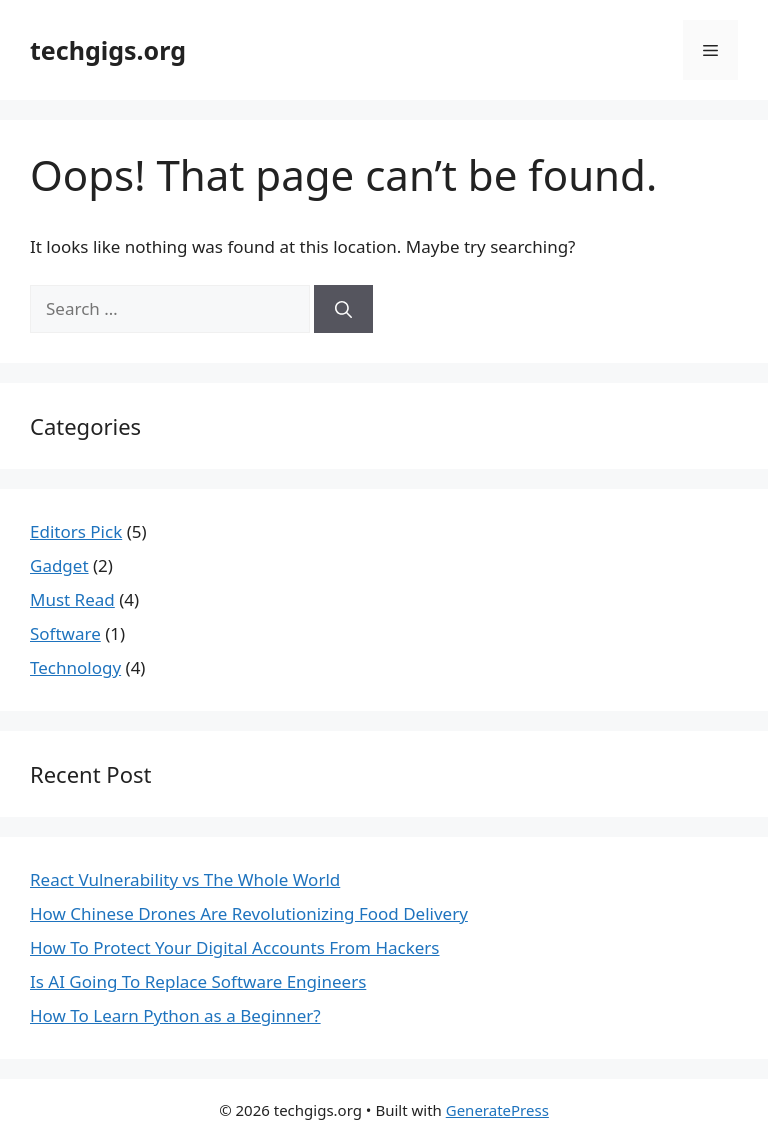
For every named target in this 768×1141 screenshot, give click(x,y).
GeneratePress (497, 1110)
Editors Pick (76, 531)
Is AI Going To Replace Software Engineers (198, 981)
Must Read (72, 599)
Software (65, 633)
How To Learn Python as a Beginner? (175, 1015)
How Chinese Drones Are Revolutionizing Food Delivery (249, 913)
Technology (75, 667)
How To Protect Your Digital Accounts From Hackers (235, 947)
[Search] (343, 309)
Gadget (59, 565)
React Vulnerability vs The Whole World (185, 879)
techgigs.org (108, 50)
